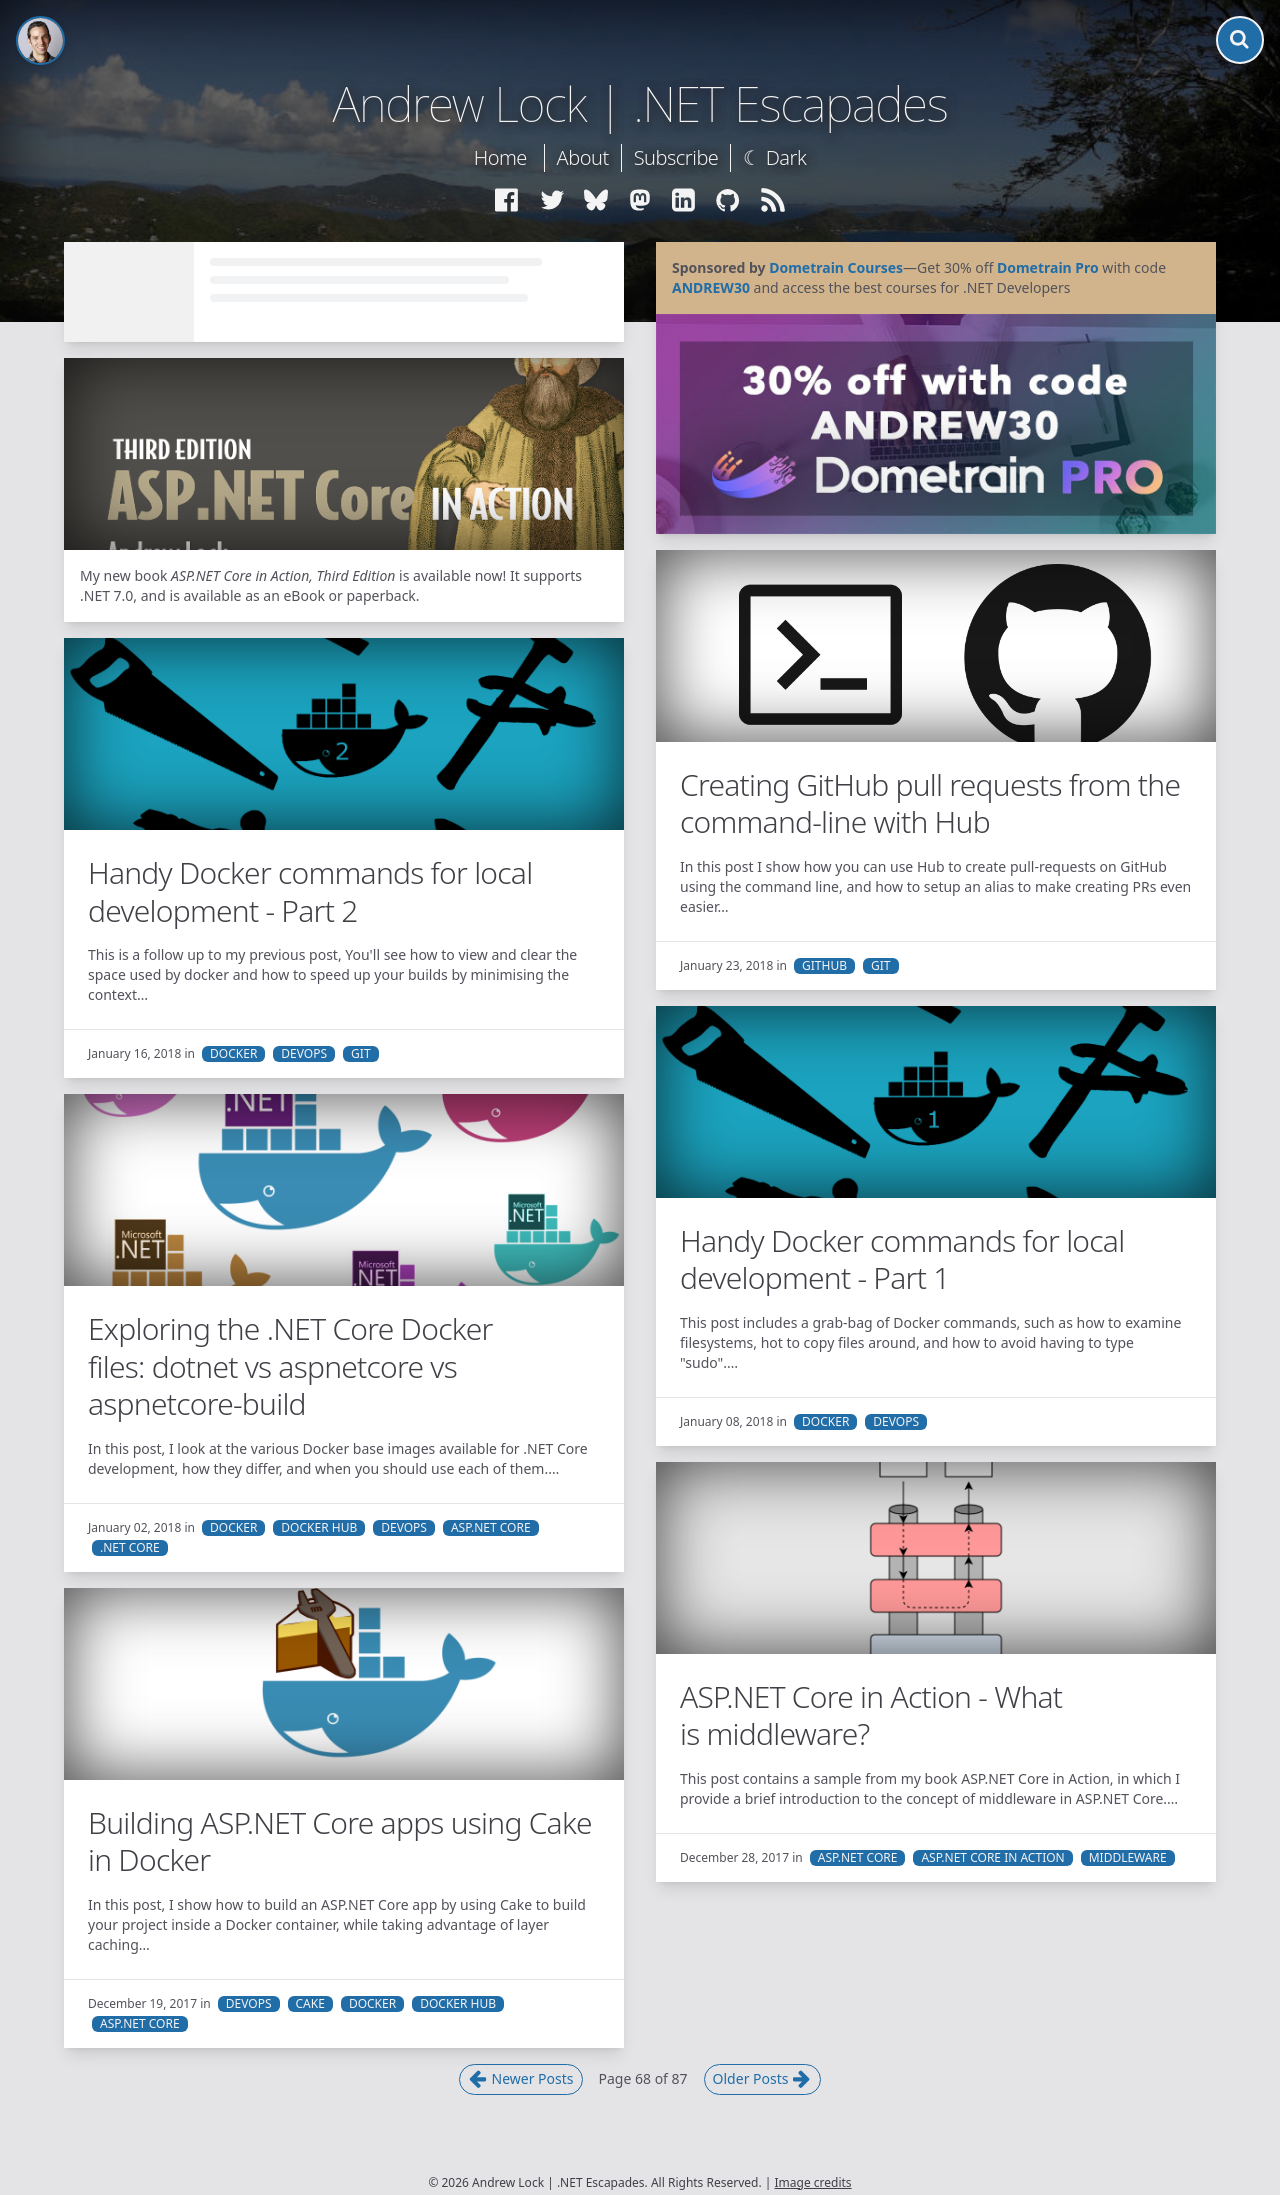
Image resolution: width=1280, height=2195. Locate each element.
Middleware (1128, 1858)
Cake (310, 2004)
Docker (233, 1054)
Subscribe (676, 157)
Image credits (813, 2182)
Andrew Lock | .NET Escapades (639, 104)
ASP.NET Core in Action (992, 1858)
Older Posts (763, 2079)
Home (500, 157)
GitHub (824, 966)
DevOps (304, 1054)
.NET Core (130, 1548)
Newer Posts (521, 2079)
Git (880, 966)
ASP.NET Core (491, 1528)
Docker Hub (319, 1528)
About (583, 157)
